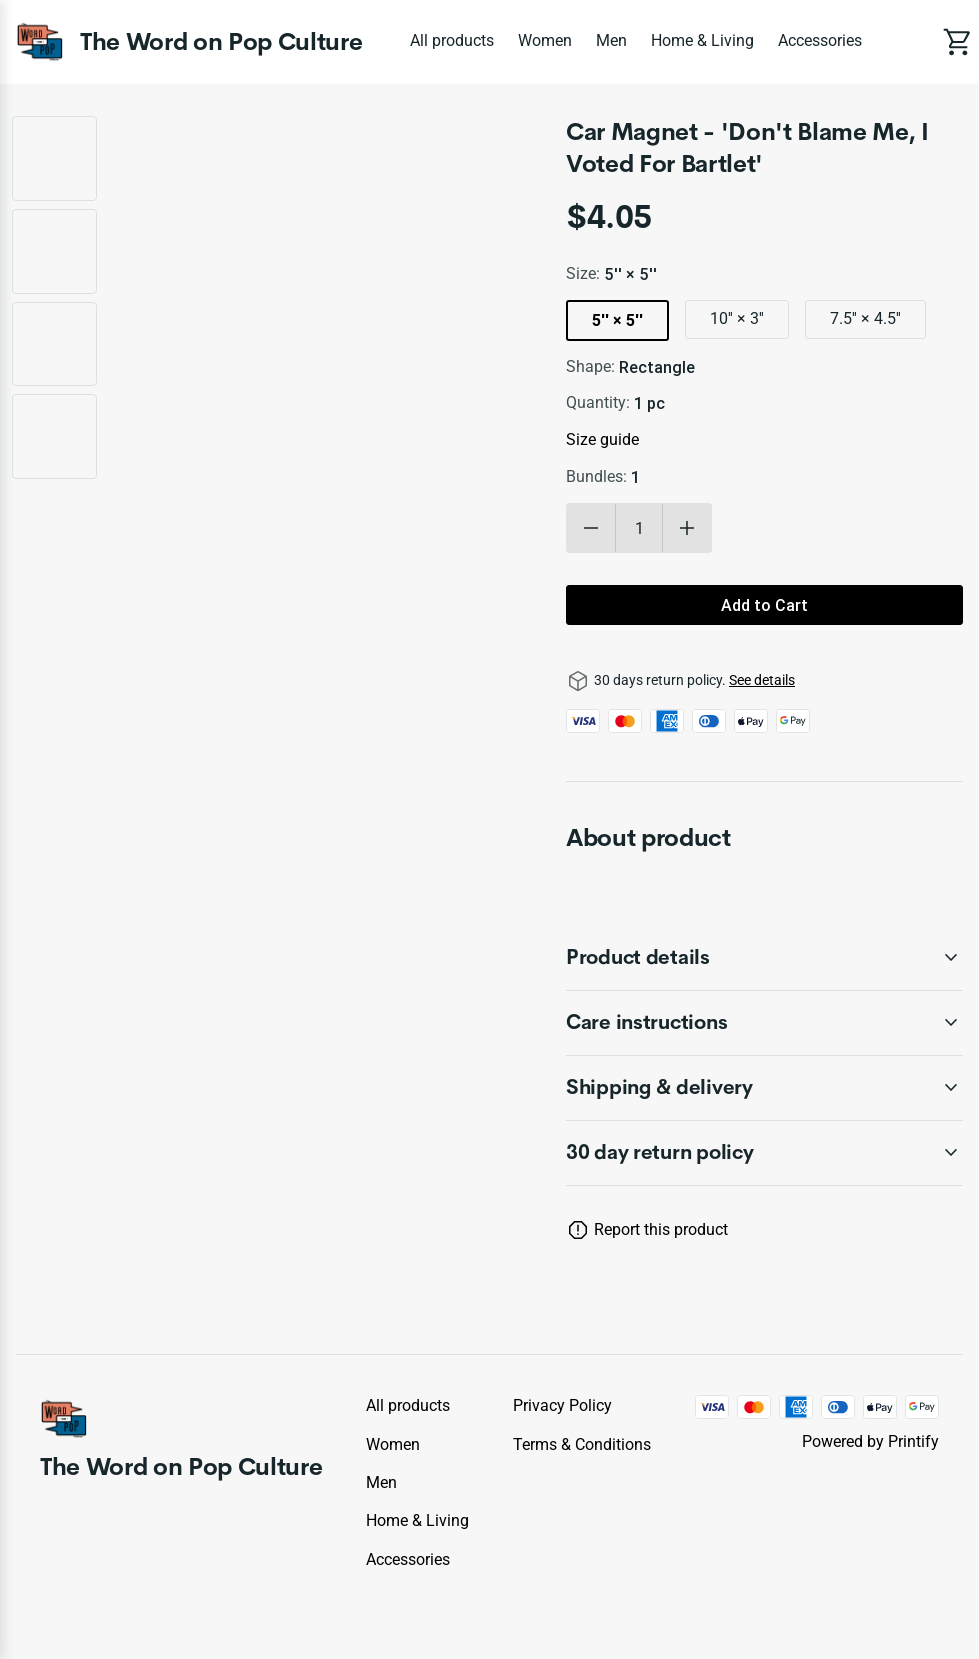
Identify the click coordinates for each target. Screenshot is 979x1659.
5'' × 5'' (617, 320)
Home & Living (702, 40)
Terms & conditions (582, 1444)
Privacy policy (562, 1405)
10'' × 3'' (737, 318)
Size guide (602, 439)
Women (545, 40)
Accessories (820, 40)
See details (762, 680)
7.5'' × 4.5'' (865, 318)
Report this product (661, 1229)
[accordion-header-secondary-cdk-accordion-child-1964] (764, 1088)
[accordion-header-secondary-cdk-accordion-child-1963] (764, 1023)
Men (611, 40)
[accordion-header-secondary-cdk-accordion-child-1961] (764, 1153)
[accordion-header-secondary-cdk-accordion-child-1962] (764, 958)
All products (452, 40)
